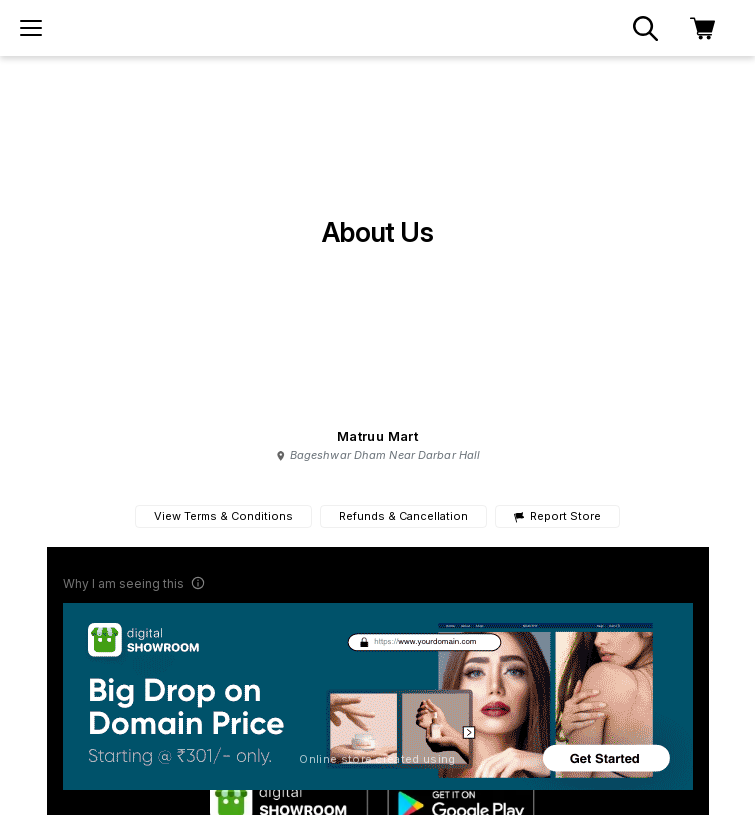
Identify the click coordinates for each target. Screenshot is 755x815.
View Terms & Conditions (223, 516)
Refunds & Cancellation (403, 516)
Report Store (557, 516)
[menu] (31, 28)
